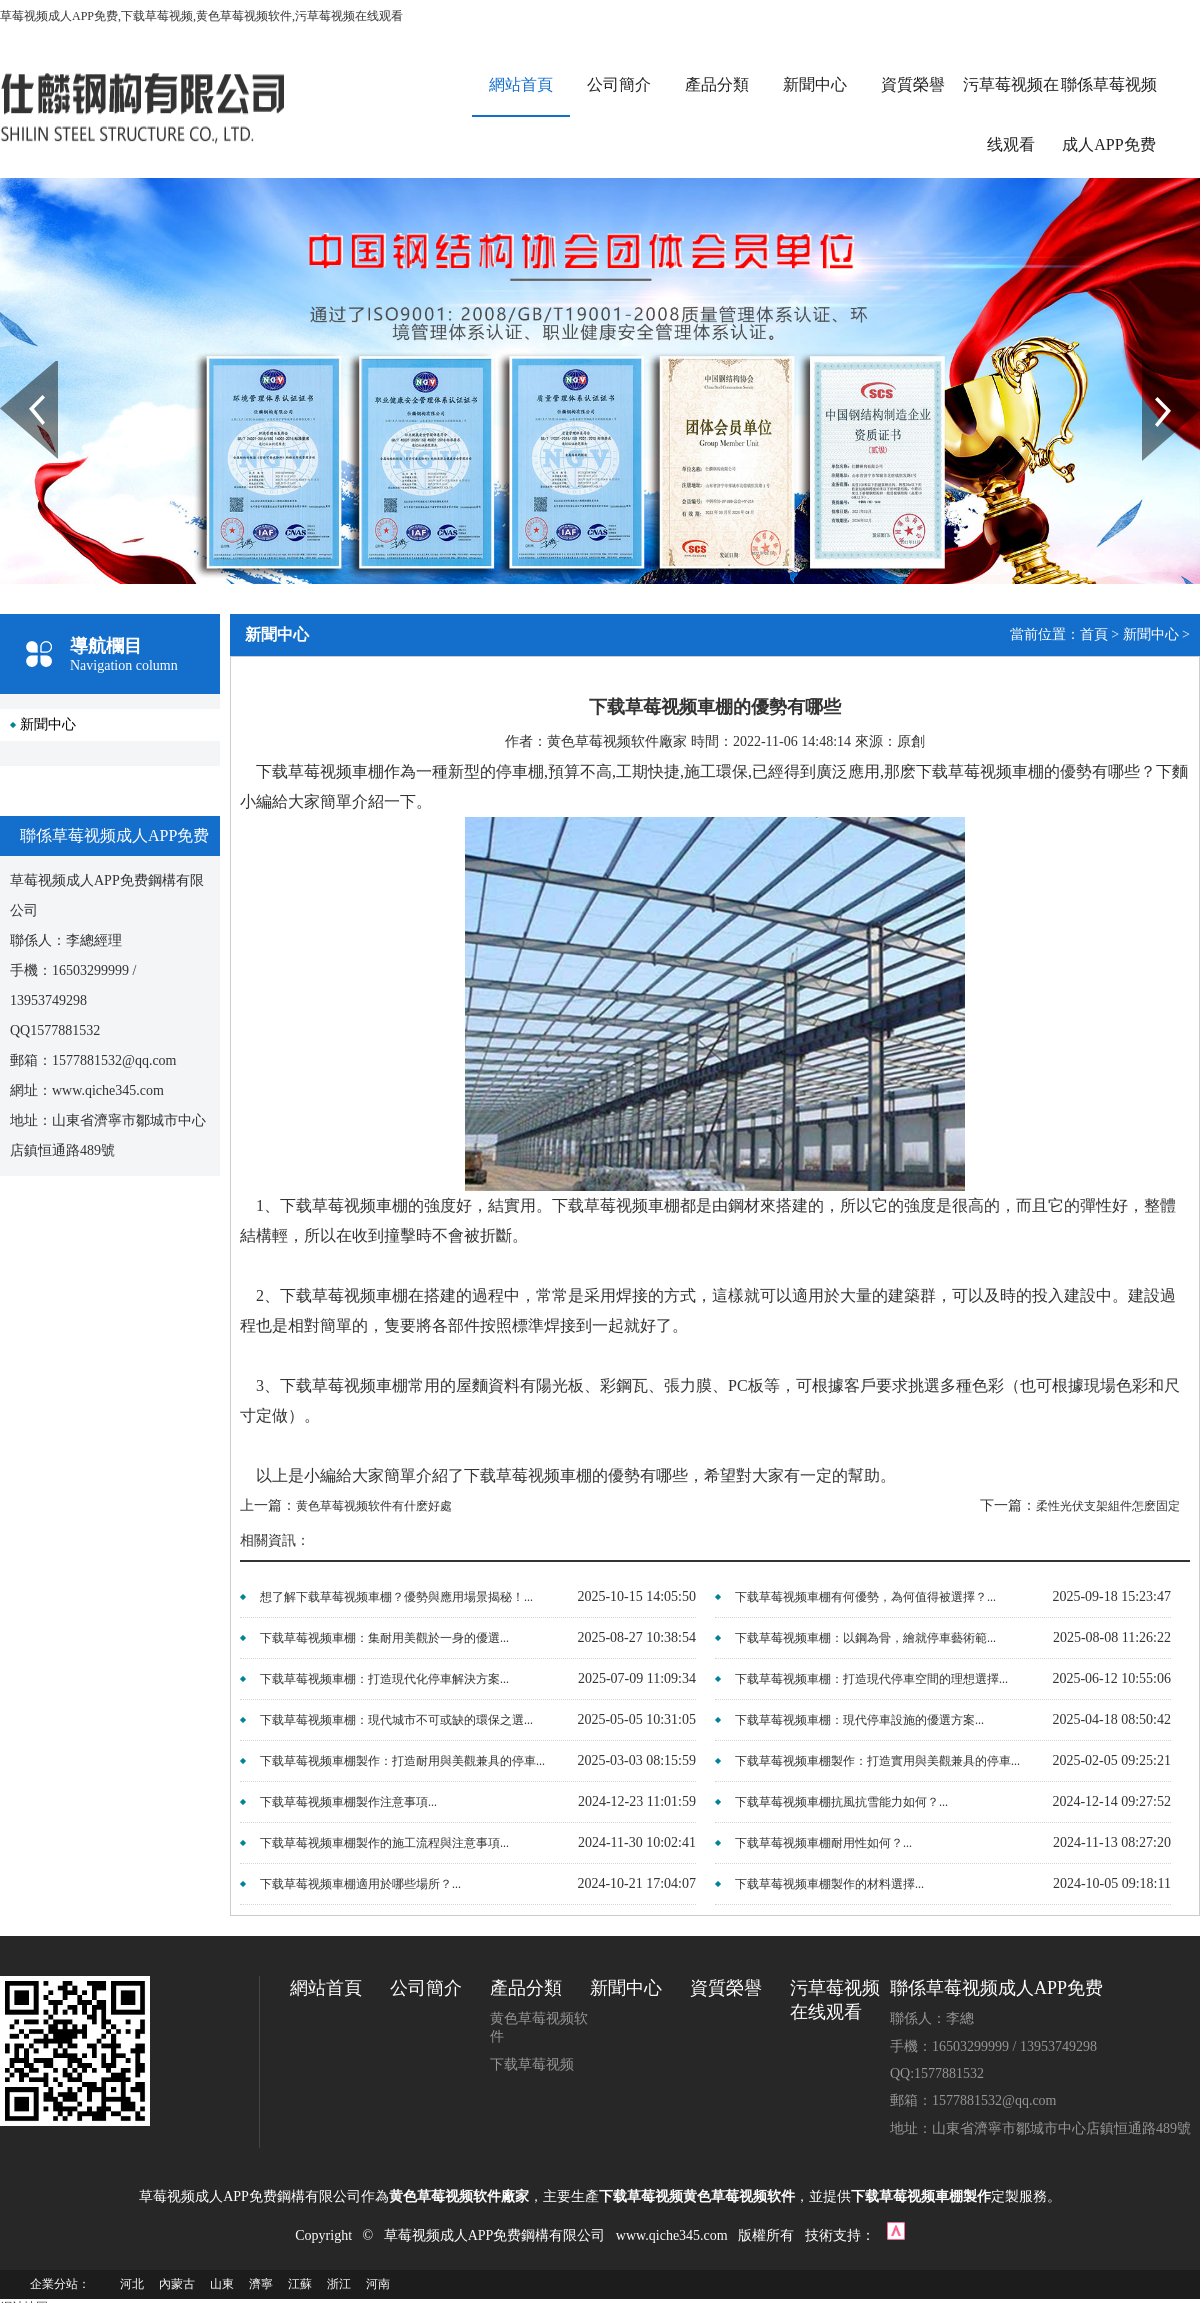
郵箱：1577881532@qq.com (973, 2100)
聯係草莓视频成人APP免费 (1109, 114)
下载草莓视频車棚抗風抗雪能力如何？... (841, 1802)
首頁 (1094, 634)
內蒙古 (177, 2284)
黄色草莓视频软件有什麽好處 (374, 1506)
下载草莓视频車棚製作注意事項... (348, 1802)
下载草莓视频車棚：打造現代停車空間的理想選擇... (871, 1679)
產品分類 (717, 84)
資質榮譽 (913, 84)
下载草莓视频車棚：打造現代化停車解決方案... (384, 1679)
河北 (132, 2284)
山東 (222, 2284)
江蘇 (300, 2284)
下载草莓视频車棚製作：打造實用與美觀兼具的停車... (877, 1761)
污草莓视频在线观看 (1011, 114)
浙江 (339, 2284)
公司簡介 (619, 84)
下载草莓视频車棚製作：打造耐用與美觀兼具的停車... (402, 1761)
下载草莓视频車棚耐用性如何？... (823, 1843)
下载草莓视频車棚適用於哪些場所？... (360, 1884)
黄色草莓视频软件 (539, 2027)
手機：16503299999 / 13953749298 (993, 2046)
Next (1153, 368)
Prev (11, 368)
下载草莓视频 (532, 2064)
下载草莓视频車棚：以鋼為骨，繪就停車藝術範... (865, 1638)
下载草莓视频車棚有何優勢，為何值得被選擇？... (865, 1597)
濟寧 (261, 2284)
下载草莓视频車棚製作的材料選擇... (829, 1884)
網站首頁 (521, 84)
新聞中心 (815, 84)
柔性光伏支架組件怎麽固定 (1108, 1506)
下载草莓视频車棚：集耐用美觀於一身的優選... (384, 1638)
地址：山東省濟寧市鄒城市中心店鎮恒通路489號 (1040, 2128)
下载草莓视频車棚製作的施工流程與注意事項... (384, 1843)
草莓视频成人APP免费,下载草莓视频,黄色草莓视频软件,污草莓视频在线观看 (201, 16)
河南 (378, 2284)
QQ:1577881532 (937, 2073)
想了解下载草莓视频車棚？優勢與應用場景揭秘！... (396, 1597)
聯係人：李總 (932, 2018)
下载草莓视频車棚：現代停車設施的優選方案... (859, 1720)
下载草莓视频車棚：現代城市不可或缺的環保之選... (396, 1720)
